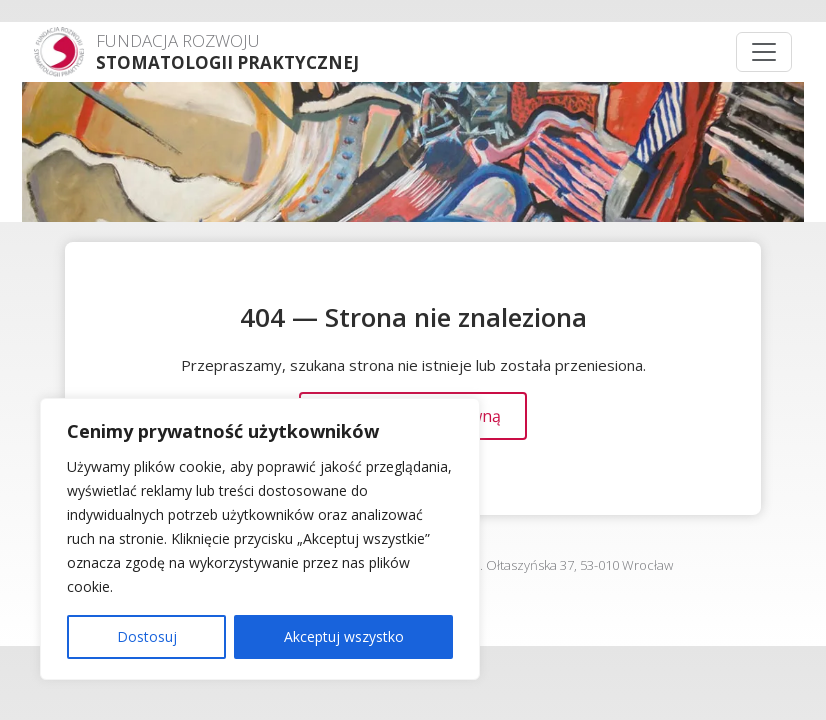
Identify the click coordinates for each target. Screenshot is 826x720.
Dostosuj (147, 636)
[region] (260, 539)
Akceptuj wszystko (344, 636)
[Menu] (764, 52)
